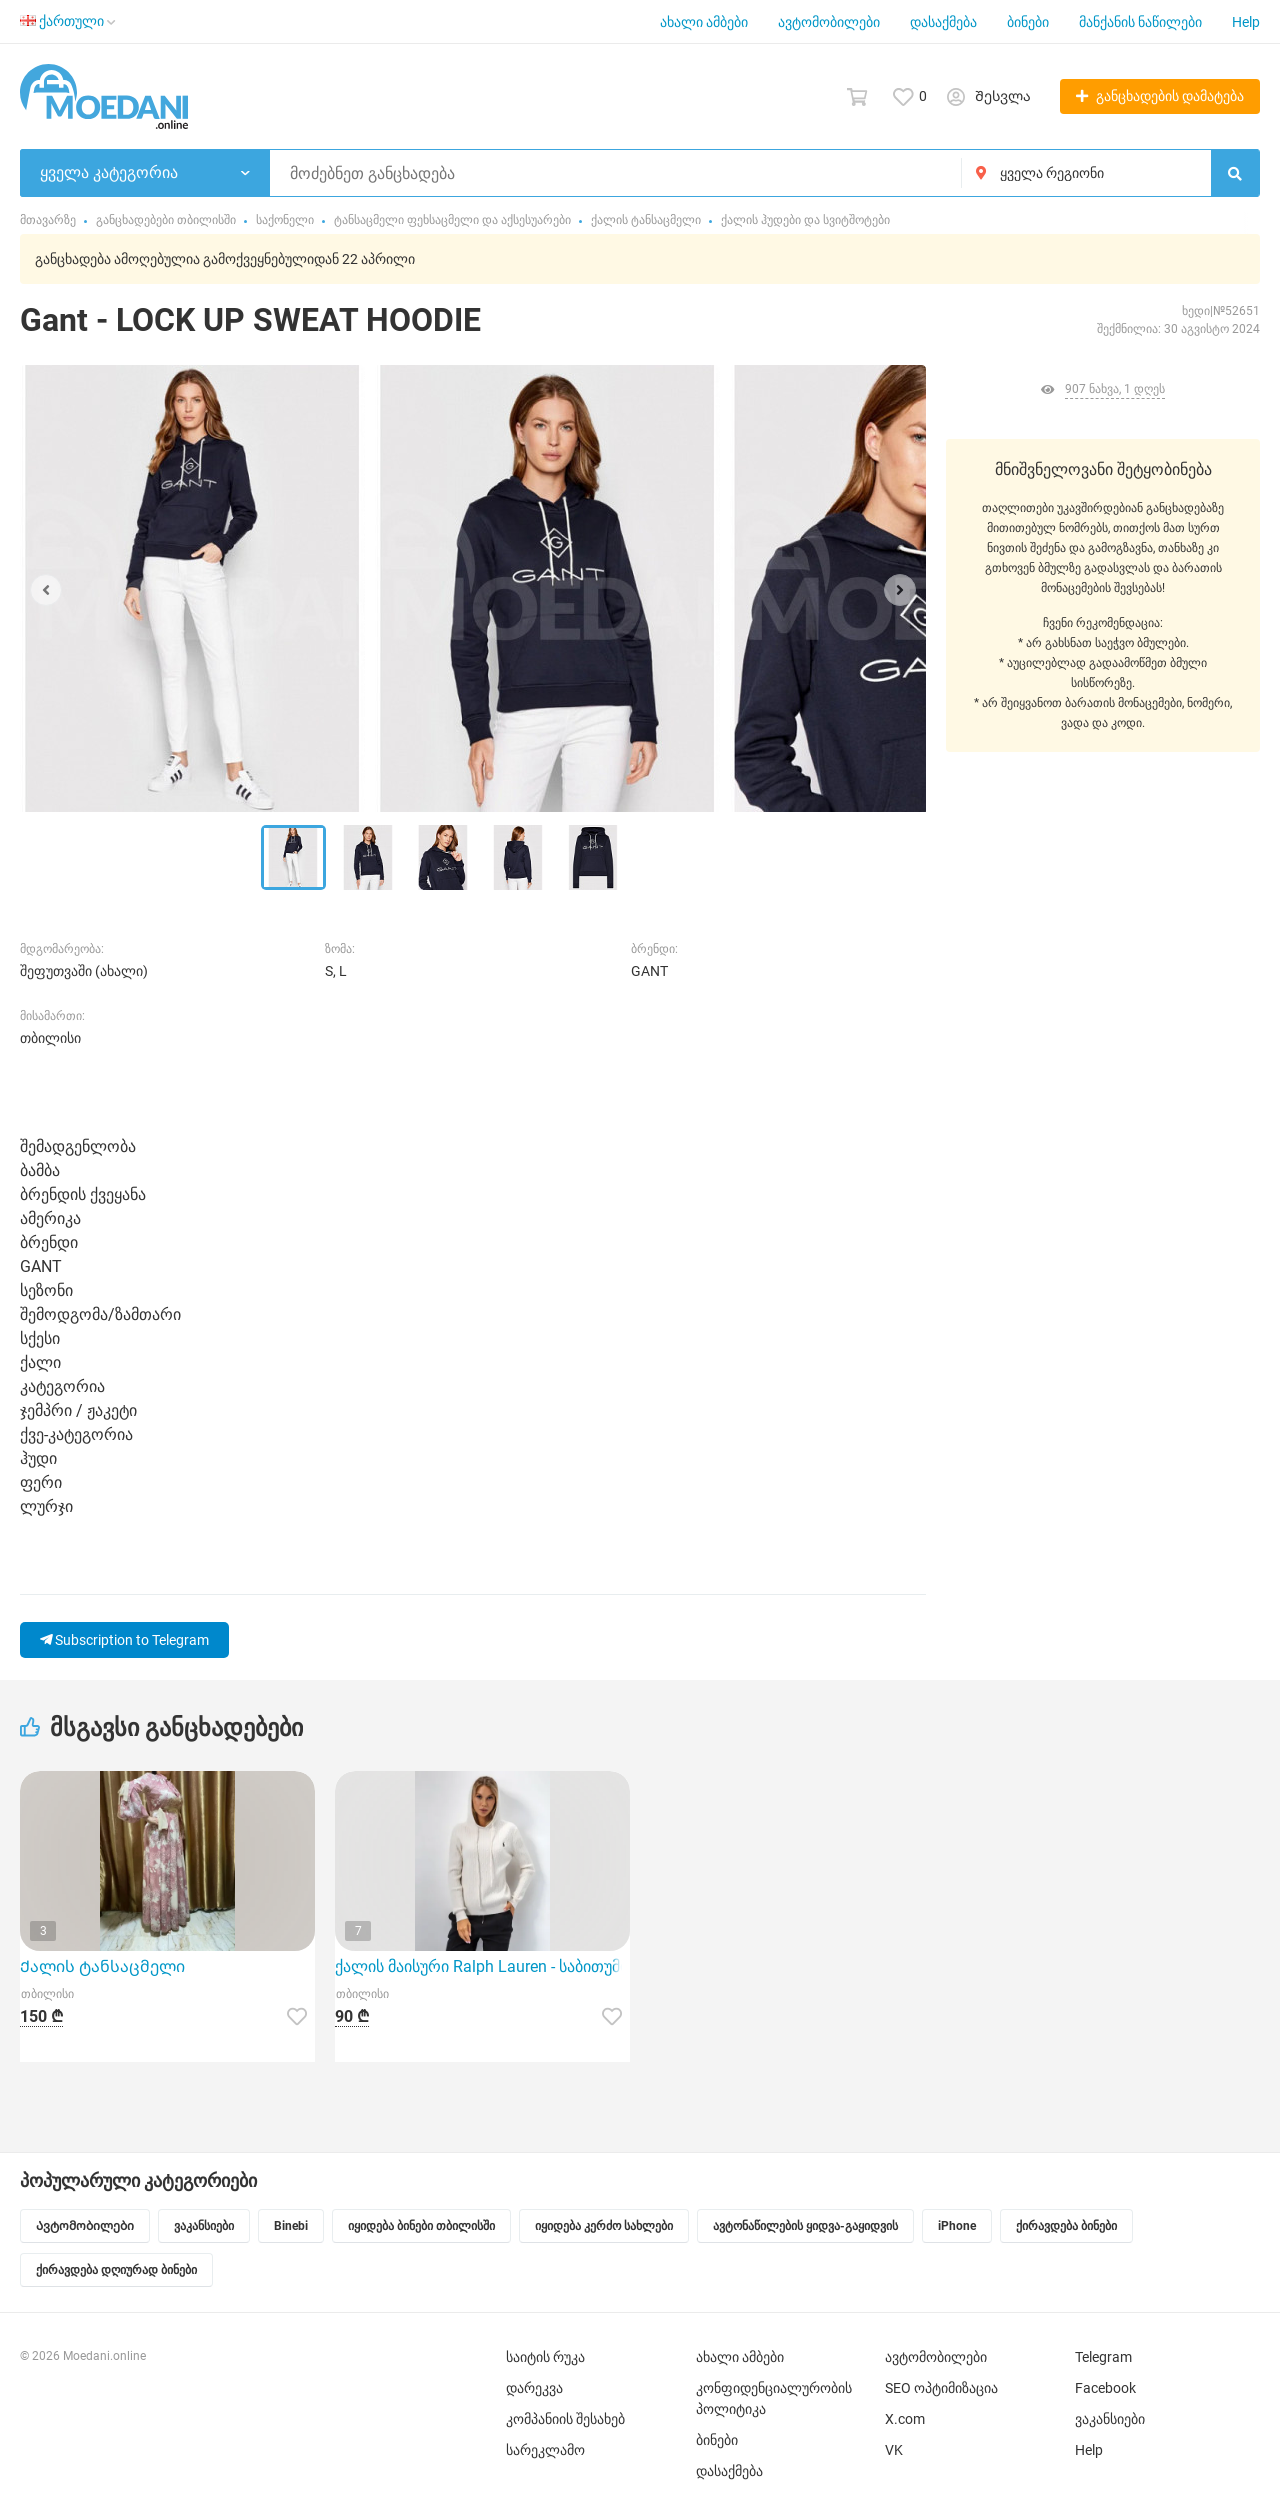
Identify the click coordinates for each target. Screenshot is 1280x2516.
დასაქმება (943, 22)
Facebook (1105, 2388)
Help (1246, 22)
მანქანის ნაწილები (1140, 22)
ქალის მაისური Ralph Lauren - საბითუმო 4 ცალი (482, 1966)
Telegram (1103, 2357)
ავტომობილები (829, 22)
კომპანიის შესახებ (565, 2419)
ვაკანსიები (1110, 2419)
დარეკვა (534, 2388)
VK (894, 2450)
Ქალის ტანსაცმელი (102, 1966)
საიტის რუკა (545, 2357)
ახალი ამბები (704, 22)
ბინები (1028, 22)
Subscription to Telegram (124, 1640)
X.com (905, 2419)
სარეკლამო (545, 2450)
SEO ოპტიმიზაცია (941, 2388)
